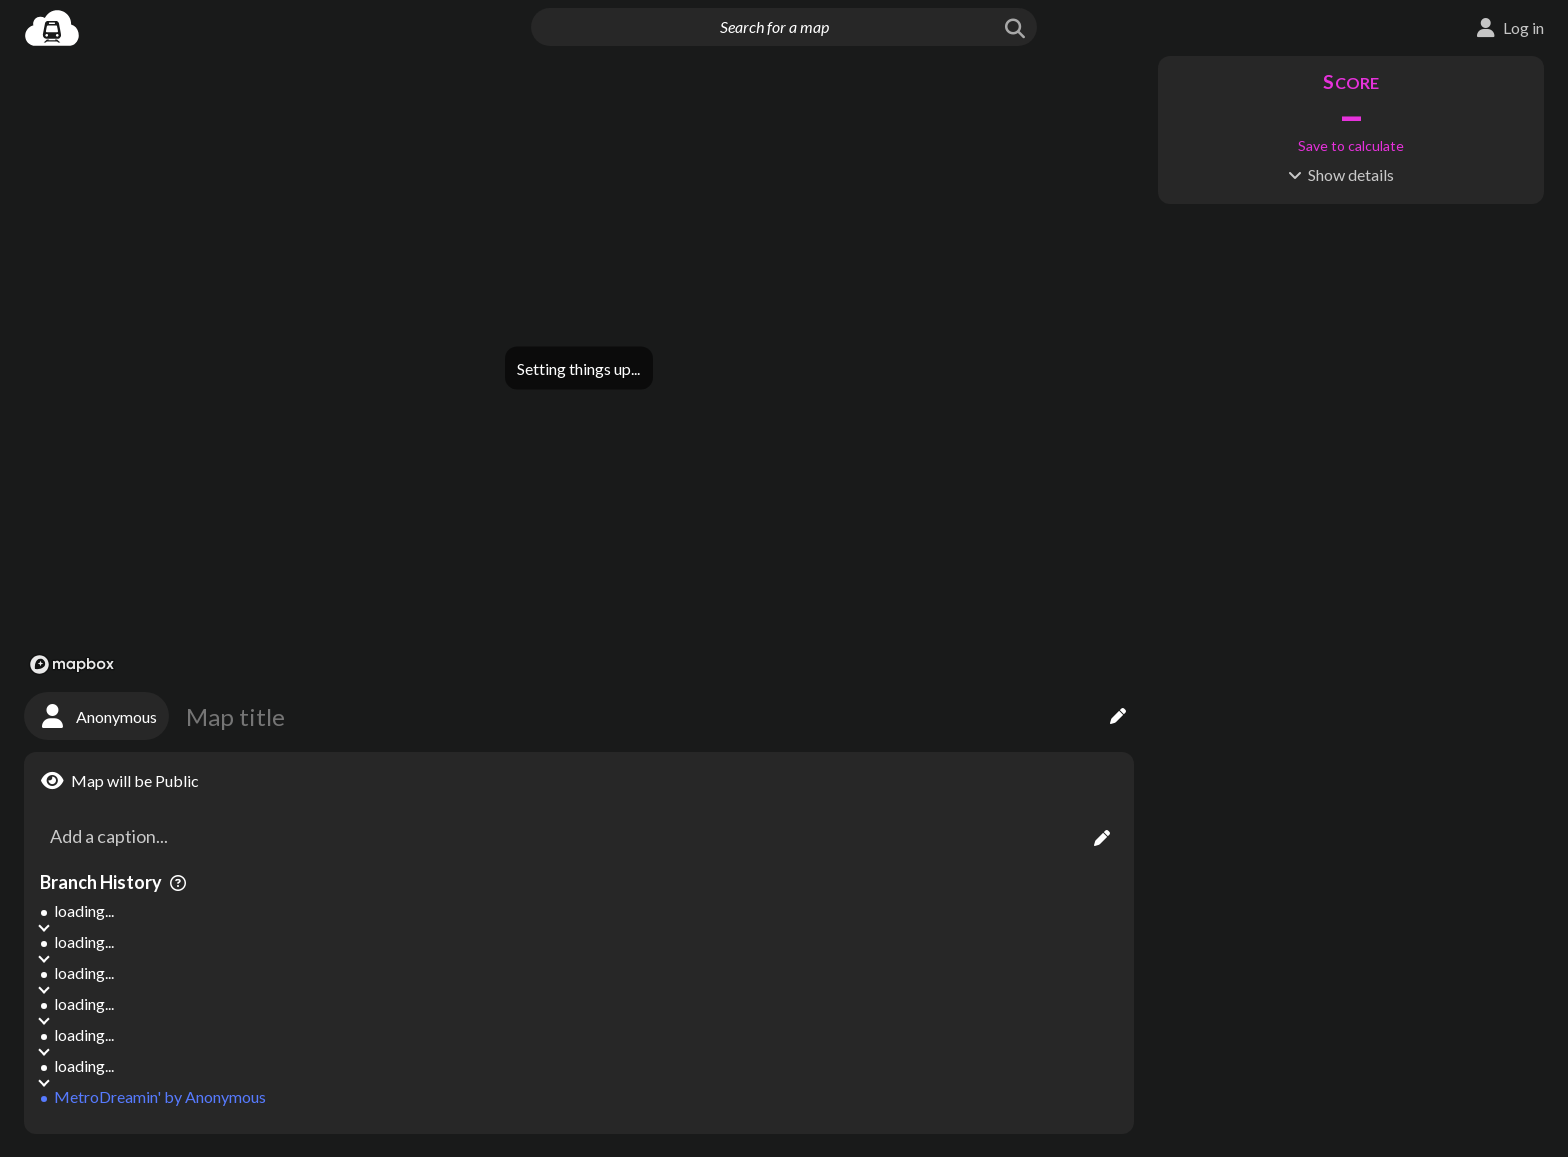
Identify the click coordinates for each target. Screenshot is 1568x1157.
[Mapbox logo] (72, 664)
